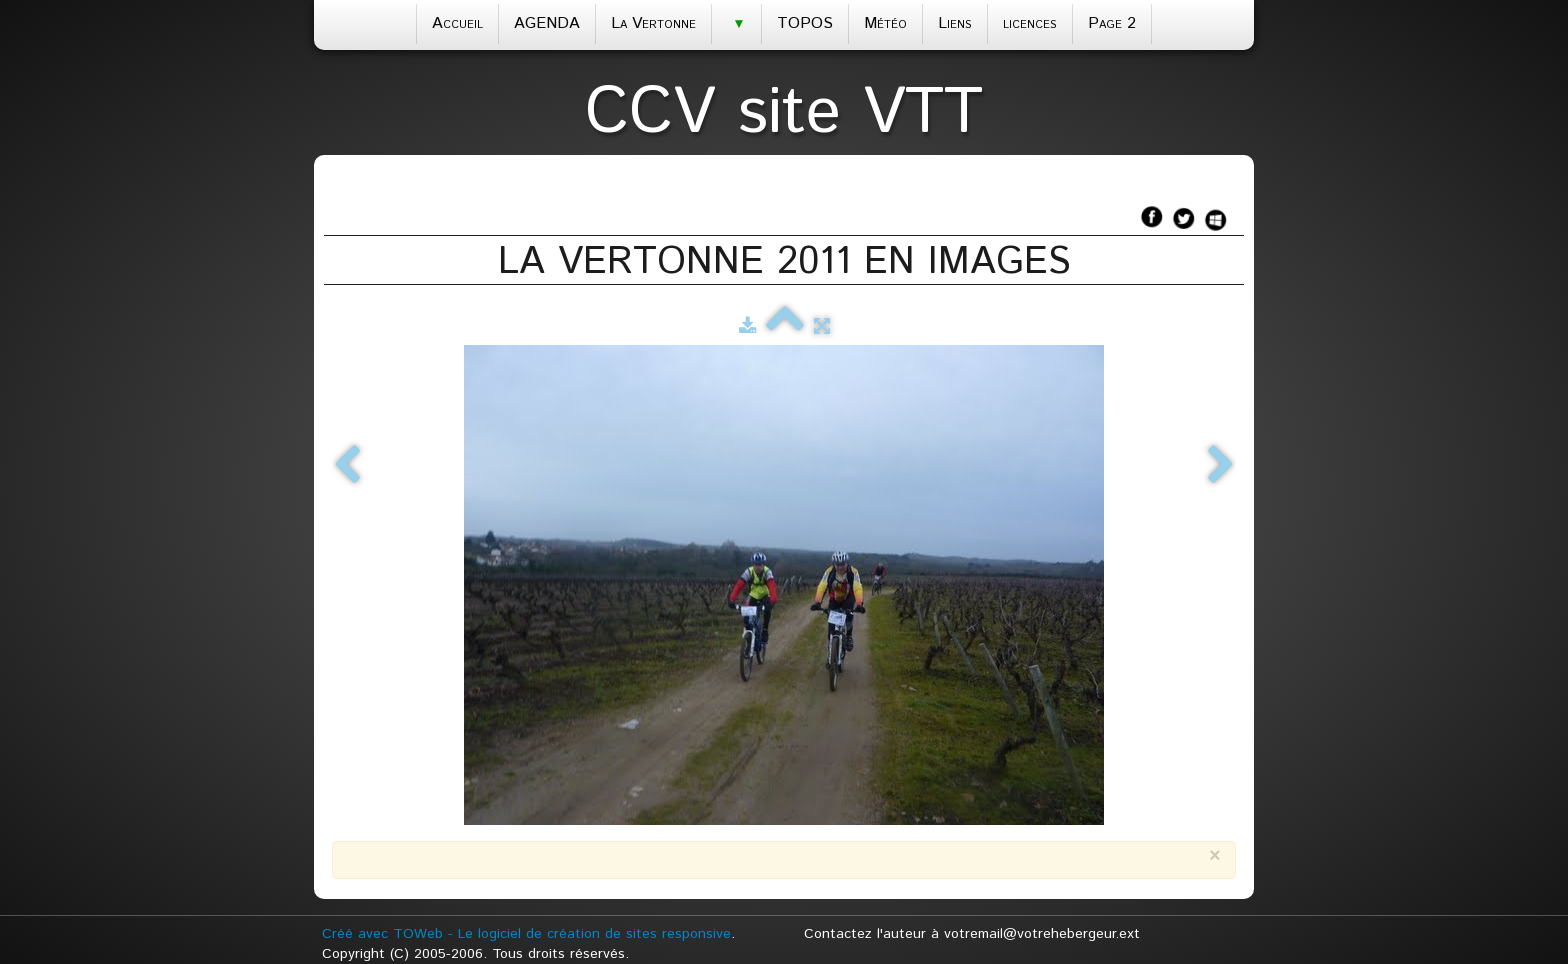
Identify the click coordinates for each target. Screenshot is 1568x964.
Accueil (457, 23)
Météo (885, 23)
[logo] (784, 107)
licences (1030, 23)
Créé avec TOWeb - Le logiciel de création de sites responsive (526, 934)
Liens (955, 23)
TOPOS (805, 23)
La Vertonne (653, 23)
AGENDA (547, 23)
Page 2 (1112, 23)
